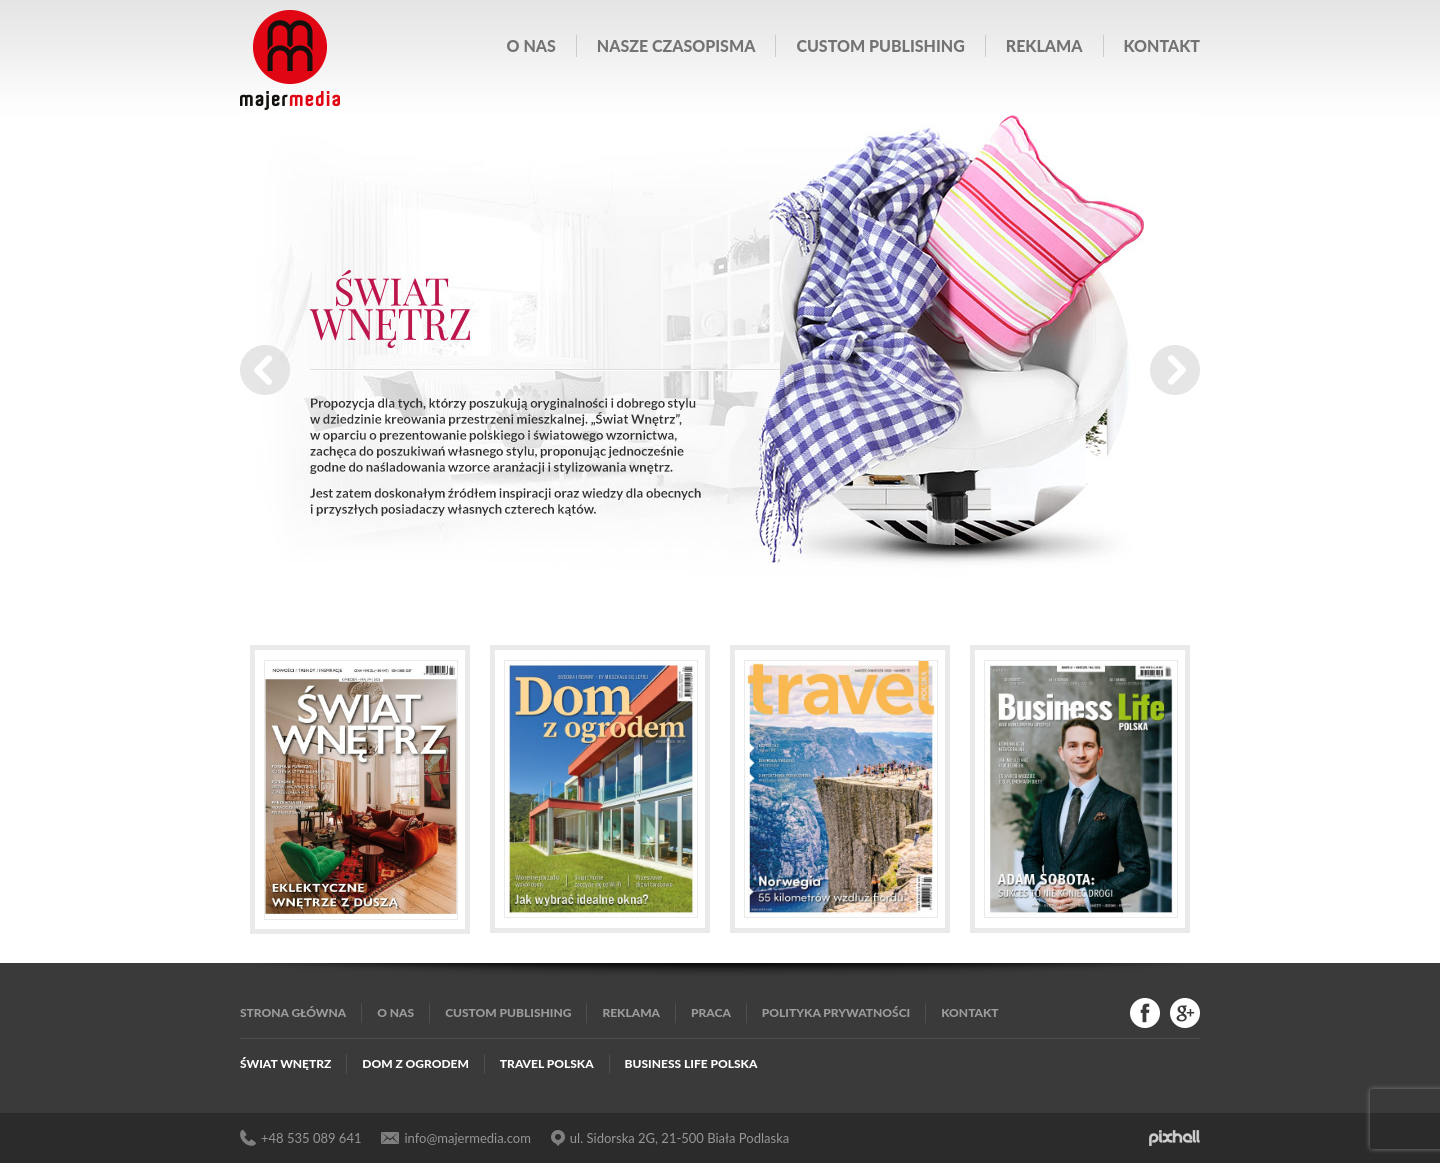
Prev (265, 370)
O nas (531, 45)
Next (1175, 370)
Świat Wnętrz (285, 1063)
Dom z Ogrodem (415, 1063)
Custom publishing (880, 45)
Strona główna (293, 1012)
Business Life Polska (691, 1063)
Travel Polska (547, 1063)
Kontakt (1162, 45)
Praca (711, 1012)
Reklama (1044, 45)
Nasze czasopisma (676, 45)
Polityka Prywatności (836, 1012)
